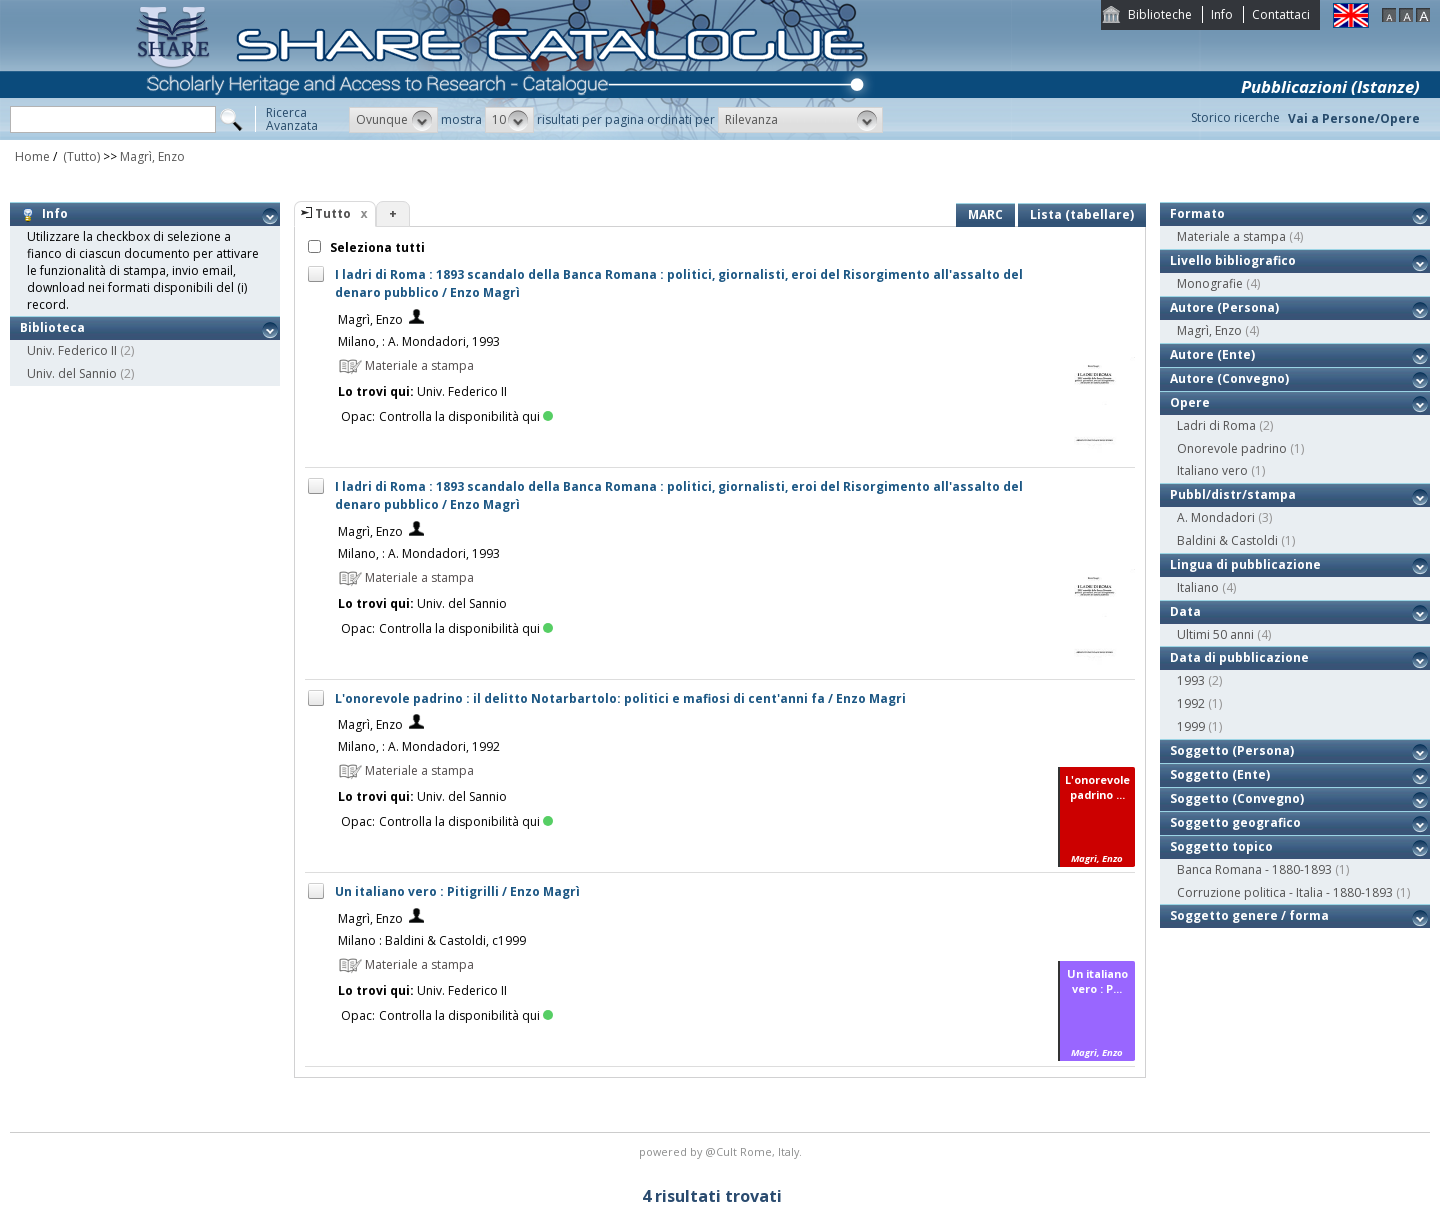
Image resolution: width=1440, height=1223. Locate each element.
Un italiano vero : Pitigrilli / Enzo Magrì (457, 891)
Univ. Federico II (72, 350)
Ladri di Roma (1216, 425)
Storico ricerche (1235, 117)
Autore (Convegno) (1229, 378)
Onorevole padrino (1232, 448)
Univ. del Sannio (72, 373)
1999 (1191, 726)
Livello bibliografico (1233, 260)
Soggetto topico (1221, 846)
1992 (1191, 703)
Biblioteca (52, 327)
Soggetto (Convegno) (1237, 798)
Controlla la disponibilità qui (466, 416)
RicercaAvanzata (292, 119)
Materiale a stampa (1231, 236)
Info (1222, 14)
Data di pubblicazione (1239, 657)
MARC (985, 214)
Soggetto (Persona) (1232, 750)
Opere (1190, 402)
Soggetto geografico (1235, 822)
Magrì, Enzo (152, 156)
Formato (1197, 213)
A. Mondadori (1216, 517)
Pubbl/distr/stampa (1233, 494)
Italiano (1198, 587)
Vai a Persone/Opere (1354, 118)
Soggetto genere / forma (1249, 915)
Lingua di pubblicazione (1245, 564)
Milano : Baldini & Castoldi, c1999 (432, 940)
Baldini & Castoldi (1227, 540)
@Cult (722, 1151)
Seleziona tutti (376, 247)
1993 (1191, 680)
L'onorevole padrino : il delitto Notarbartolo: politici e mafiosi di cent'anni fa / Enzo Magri (620, 698)
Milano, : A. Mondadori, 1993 (419, 341)
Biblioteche (1160, 14)
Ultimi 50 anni (1215, 634)
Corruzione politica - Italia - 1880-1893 (1285, 892)
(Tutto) (80, 156)
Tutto (333, 213)
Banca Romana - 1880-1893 (1254, 869)
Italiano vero (1212, 470)
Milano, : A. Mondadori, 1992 (419, 746)
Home (32, 156)
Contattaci (1281, 14)
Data (1185, 611)
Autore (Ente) (1212, 354)
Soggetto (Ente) (1220, 774)
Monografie (1210, 283)
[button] (393, 120)
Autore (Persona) (1224, 307)
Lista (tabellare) (1082, 214)
